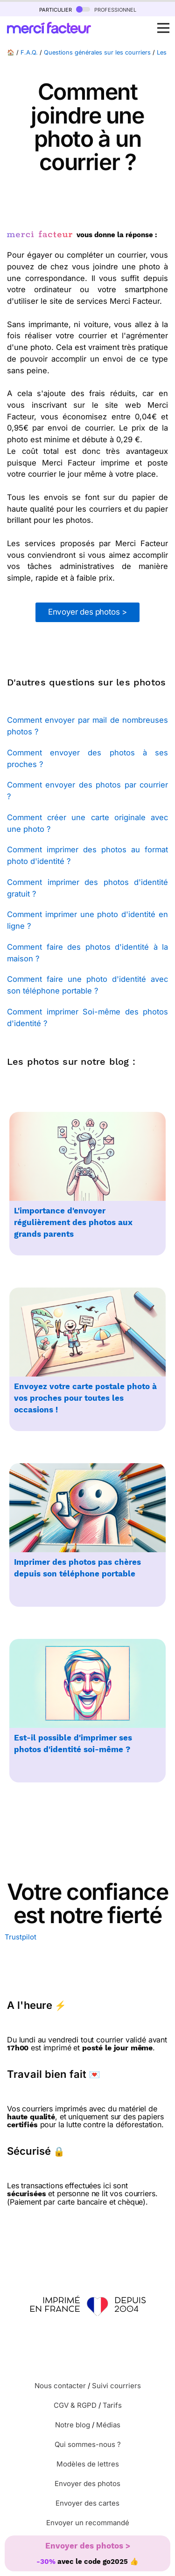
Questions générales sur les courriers (97, 52)
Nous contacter (60, 2385)
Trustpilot (20, 1936)
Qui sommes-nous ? (88, 2444)
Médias (108, 2424)
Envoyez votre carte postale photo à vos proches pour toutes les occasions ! (85, 1398)
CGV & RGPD (75, 2405)
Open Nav (166, 23)
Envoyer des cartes (87, 2503)
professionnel (106, 9)
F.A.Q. (29, 52)
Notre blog (72, 2424)
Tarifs (112, 2405)
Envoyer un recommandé (87, 2522)
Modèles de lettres (87, 2464)
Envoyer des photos (87, 2483)
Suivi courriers (116, 2385)
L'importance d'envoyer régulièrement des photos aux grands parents (73, 1222)
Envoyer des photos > (87, 612)
